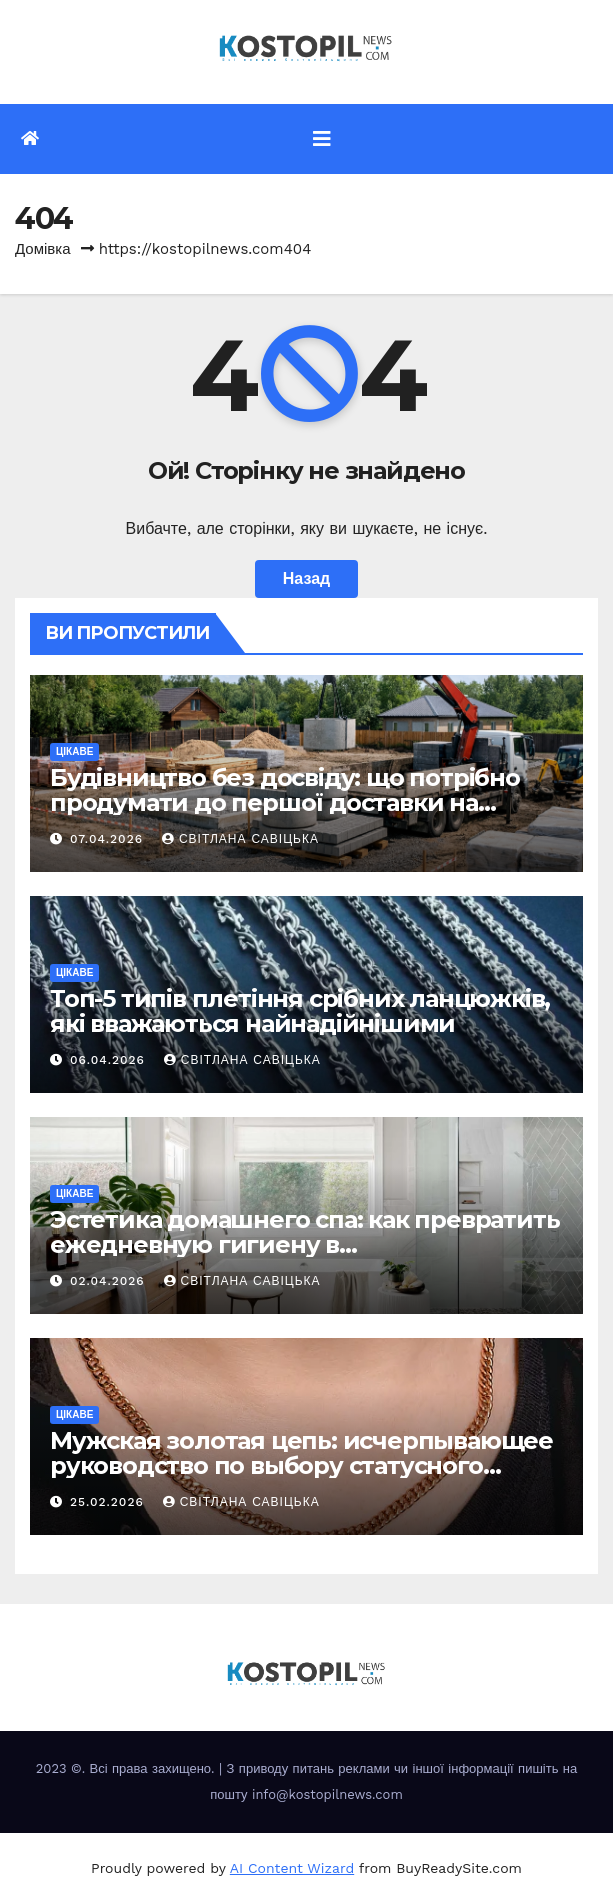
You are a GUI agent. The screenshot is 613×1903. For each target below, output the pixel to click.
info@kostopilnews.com (327, 1794)
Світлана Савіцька (240, 839)
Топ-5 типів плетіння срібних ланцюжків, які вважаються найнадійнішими (300, 1011)
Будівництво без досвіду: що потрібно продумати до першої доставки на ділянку (285, 802)
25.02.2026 (109, 1502)
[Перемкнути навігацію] (322, 139)
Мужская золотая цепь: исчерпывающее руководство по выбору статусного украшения (301, 1465)
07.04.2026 (109, 839)
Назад (306, 578)
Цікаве (74, 751)
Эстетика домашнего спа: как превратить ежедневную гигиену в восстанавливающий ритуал (304, 1244)
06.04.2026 (110, 1060)
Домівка (43, 249)
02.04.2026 (110, 1281)
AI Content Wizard (292, 1868)
